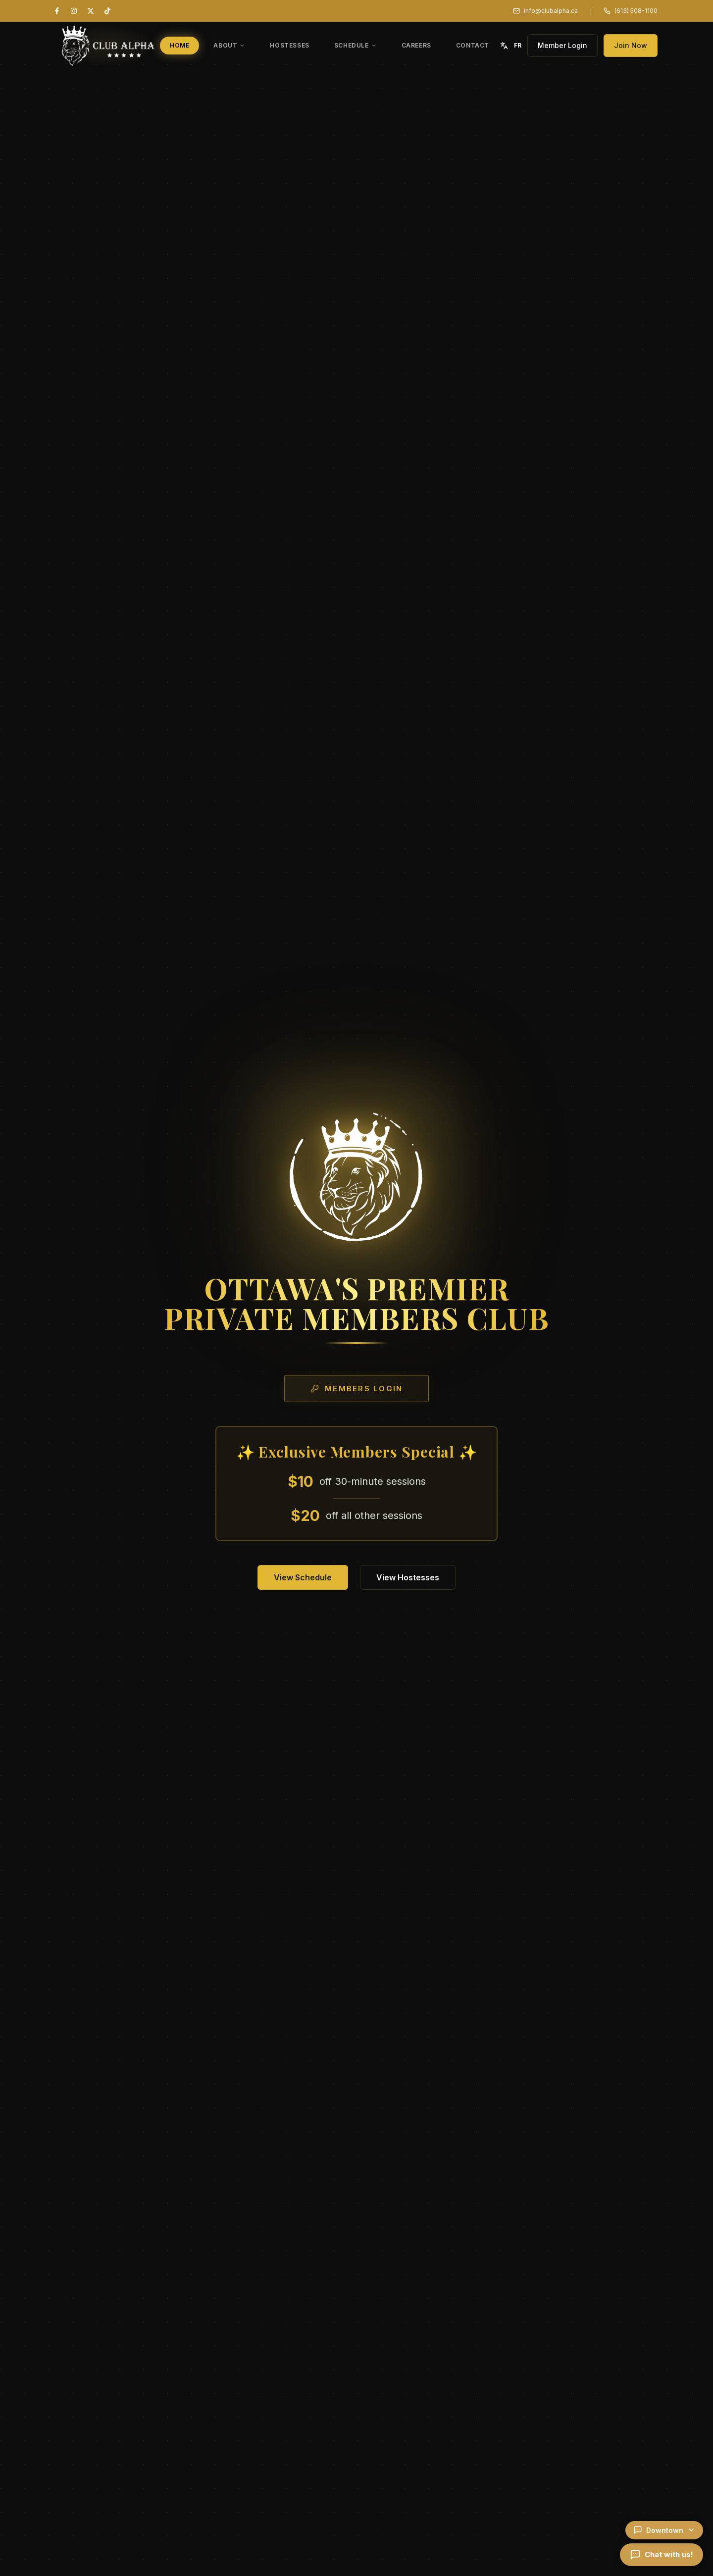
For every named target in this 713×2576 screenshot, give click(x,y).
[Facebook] (56, 10)
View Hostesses (407, 1577)
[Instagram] (73, 10)
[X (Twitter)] (90, 10)
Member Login (562, 45)
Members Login (356, 1389)
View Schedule (303, 1577)
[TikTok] (107, 10)
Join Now (630, 45)
